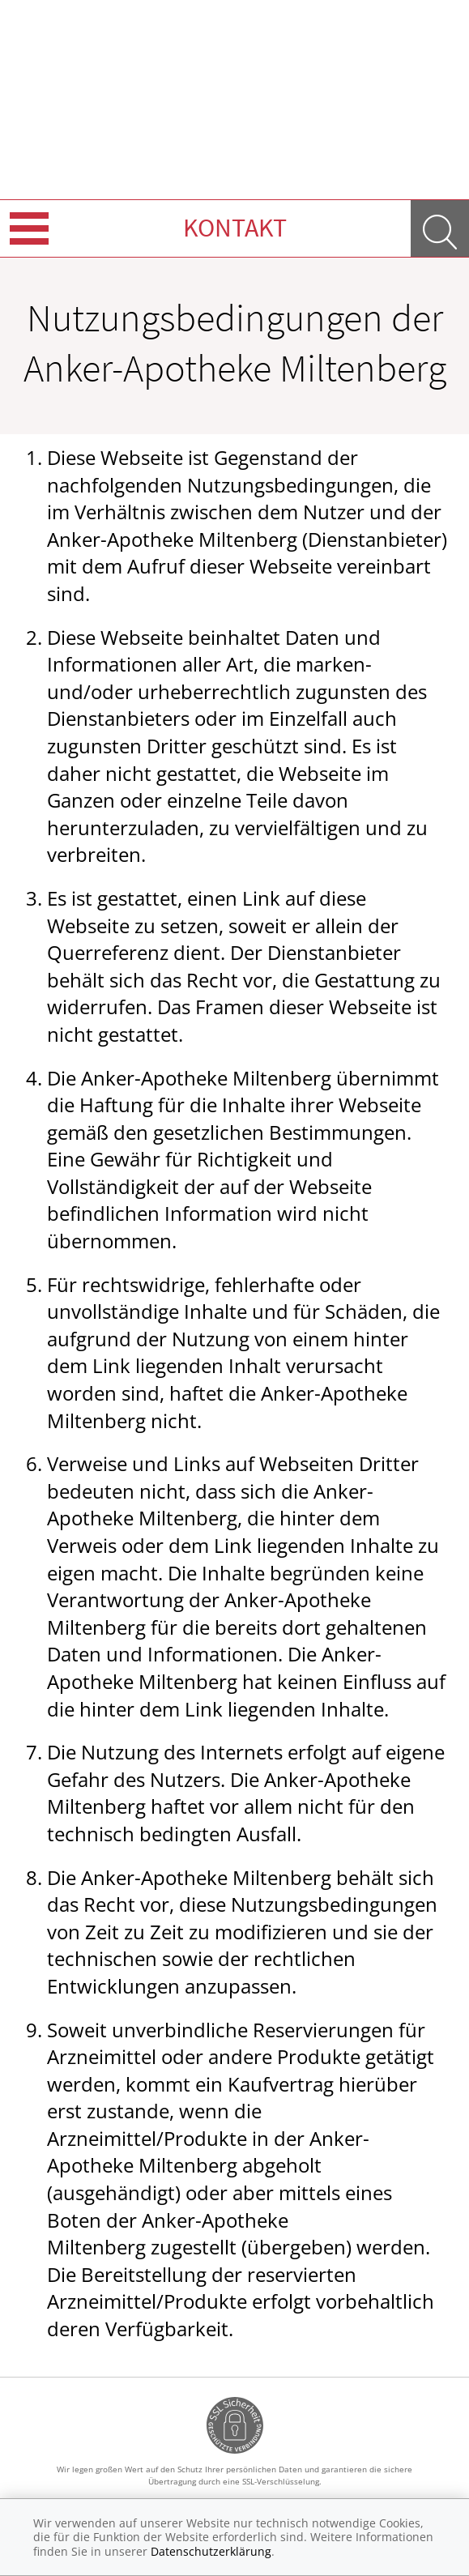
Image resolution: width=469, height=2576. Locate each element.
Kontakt (235, 227)
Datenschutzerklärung (211, 2551)
